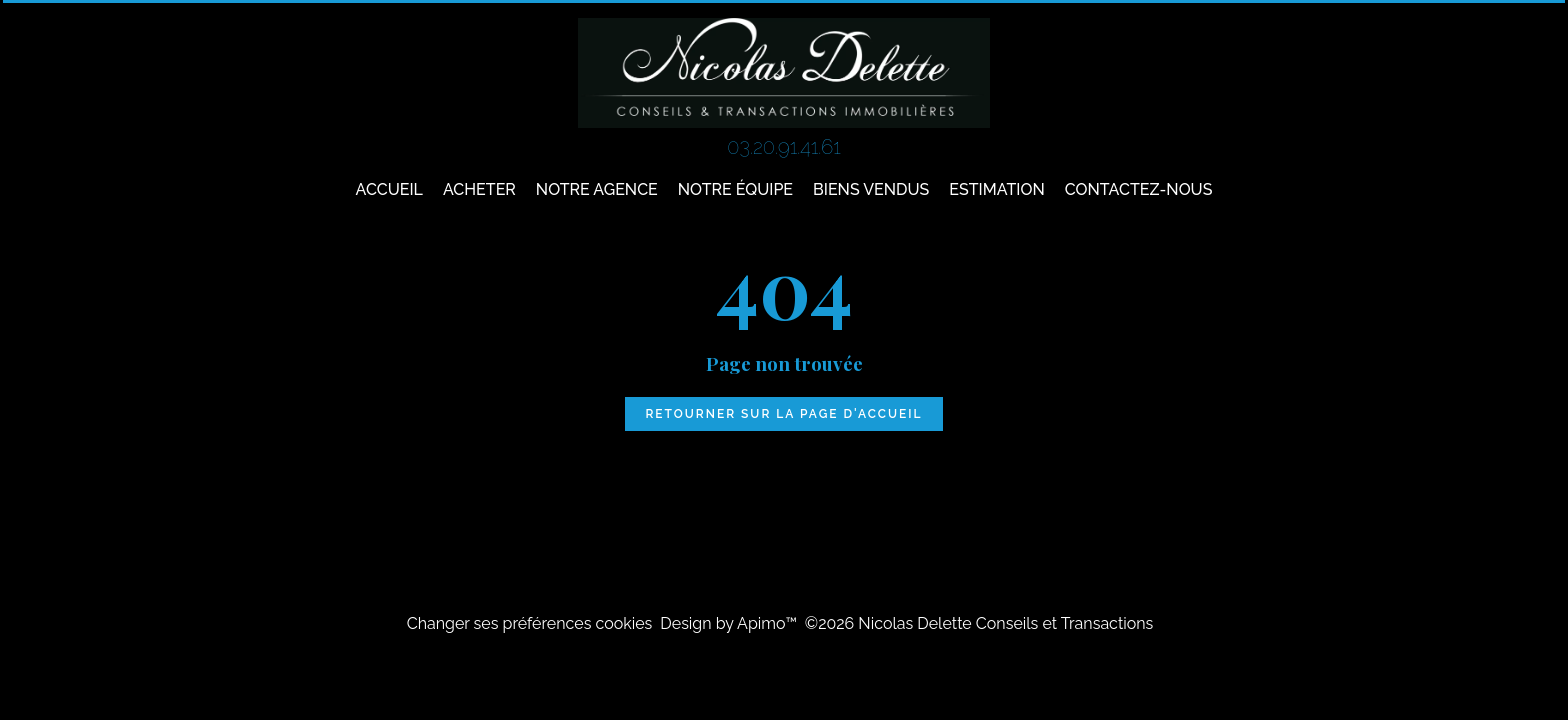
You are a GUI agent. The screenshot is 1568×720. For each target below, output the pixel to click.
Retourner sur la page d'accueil (783, 414)
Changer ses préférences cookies (530, 623)
